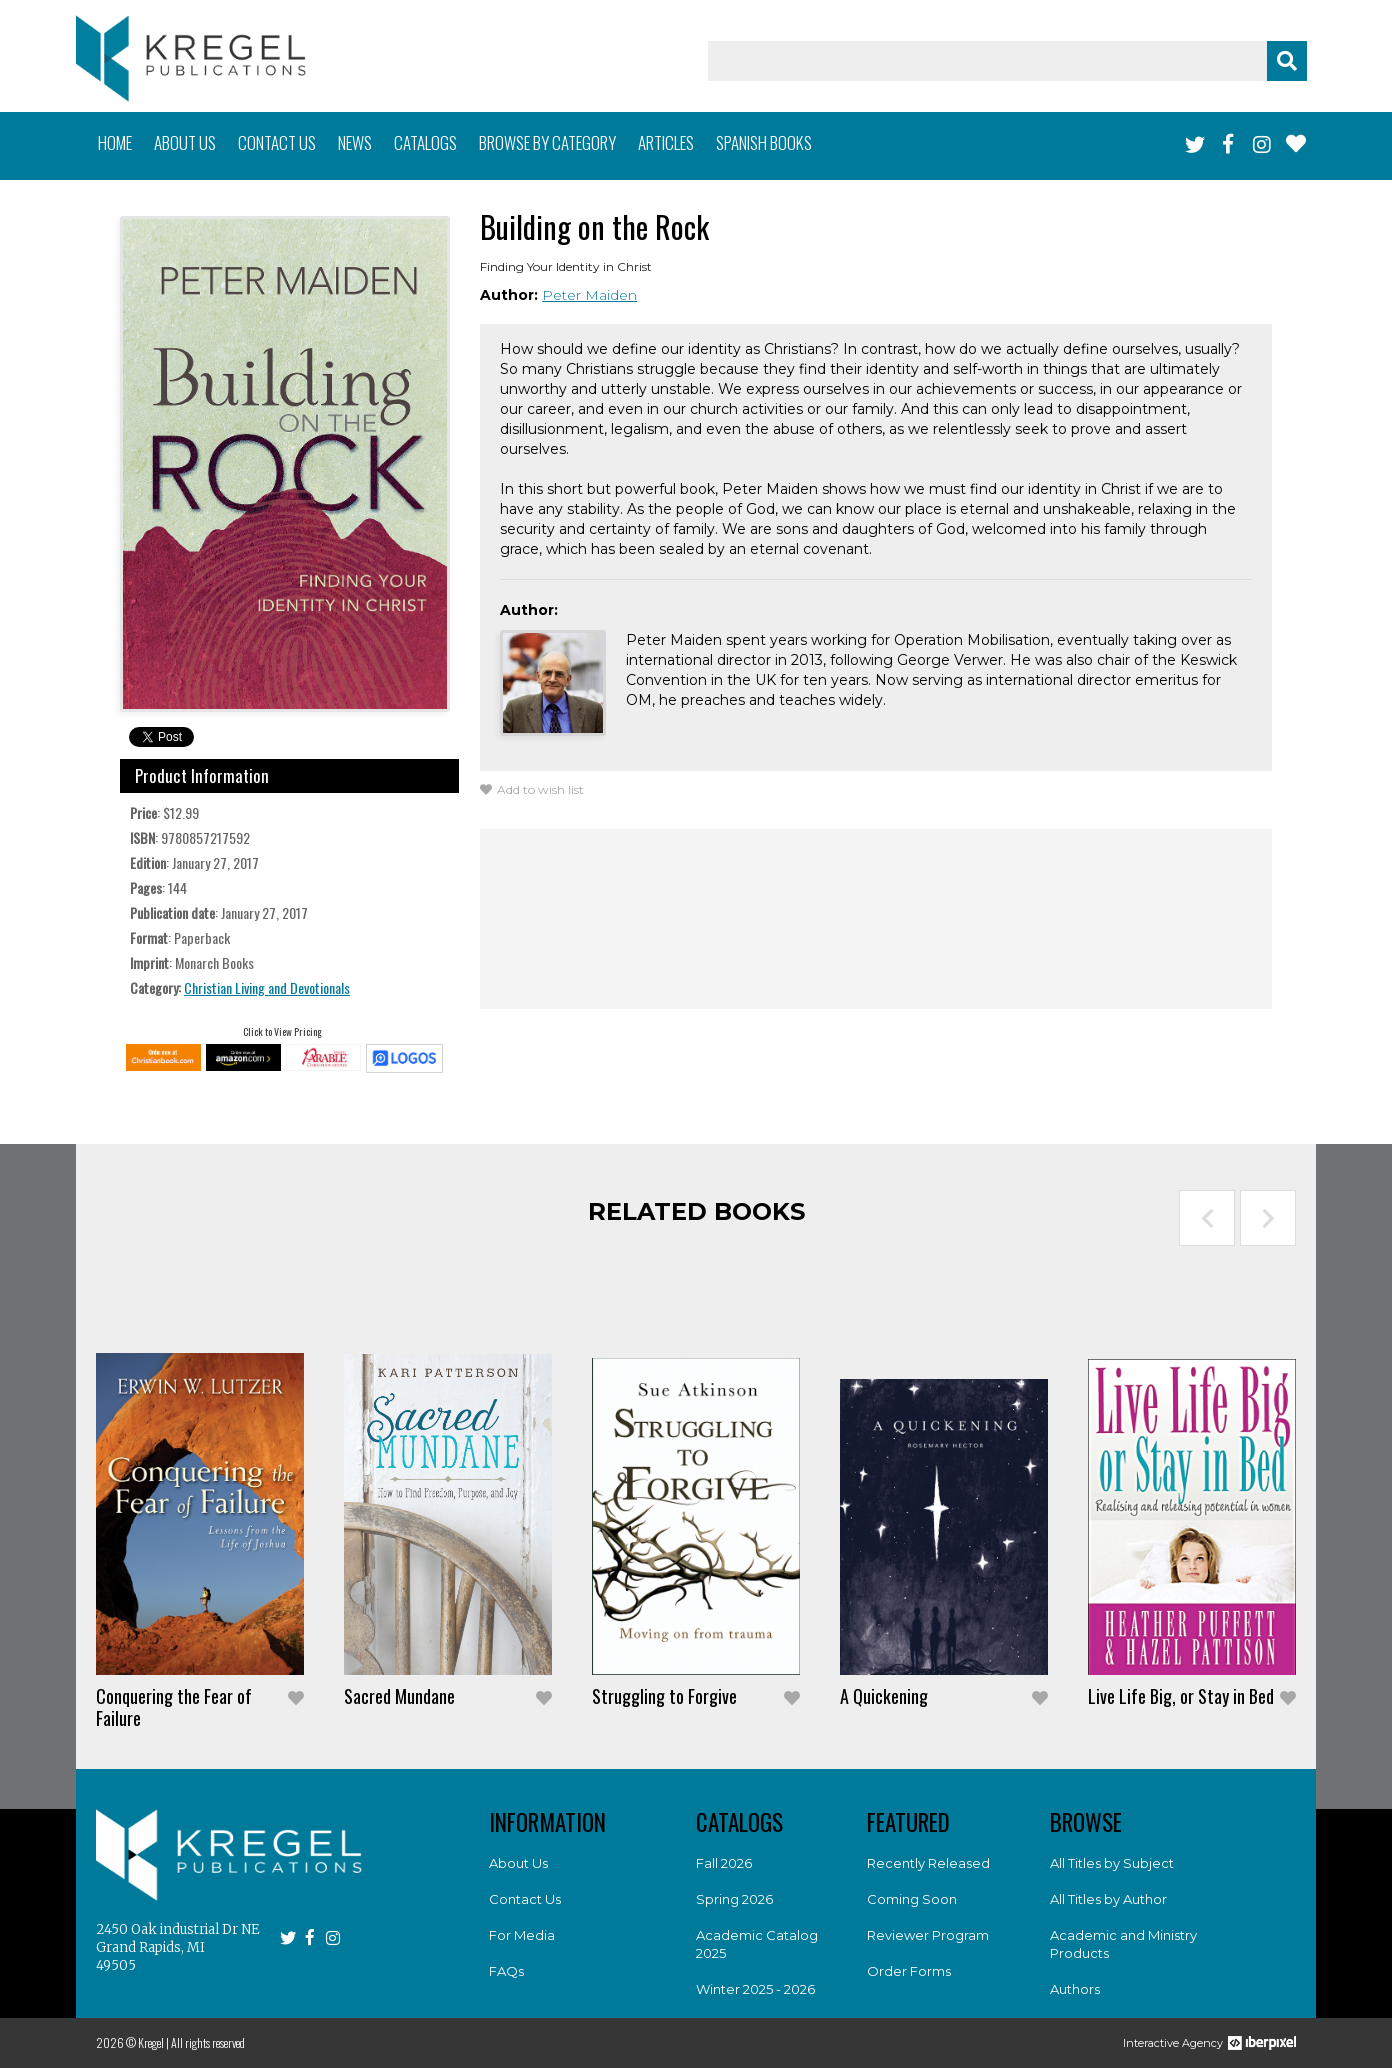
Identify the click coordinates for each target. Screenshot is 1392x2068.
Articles (666, 142)
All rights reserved (208, 2042)
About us (185, 142)
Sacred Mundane (399, 1696)
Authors (1075, 1989)
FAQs (506, 1971)
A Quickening (884, 1696)
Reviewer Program (928, 1935)
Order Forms (909, 1971)
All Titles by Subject (1112, 1863)
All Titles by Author (1108, 1899)
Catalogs (425, 142)
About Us (518, 1863)
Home (115, 142)
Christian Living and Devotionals (267, 987)
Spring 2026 (734, 1899)
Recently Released (928, 1863)
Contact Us (525, 1899)
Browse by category (547, 142)
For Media (522, 1935)
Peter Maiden (589, 295)
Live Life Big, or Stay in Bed (1181, 1696)
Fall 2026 (724, 1863)
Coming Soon (912, 1899)
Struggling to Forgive (664, 1696)
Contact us (277, 142)
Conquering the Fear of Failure (174, 1707)
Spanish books (764, 142)
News (355, 142)
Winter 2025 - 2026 (755, 1989)
